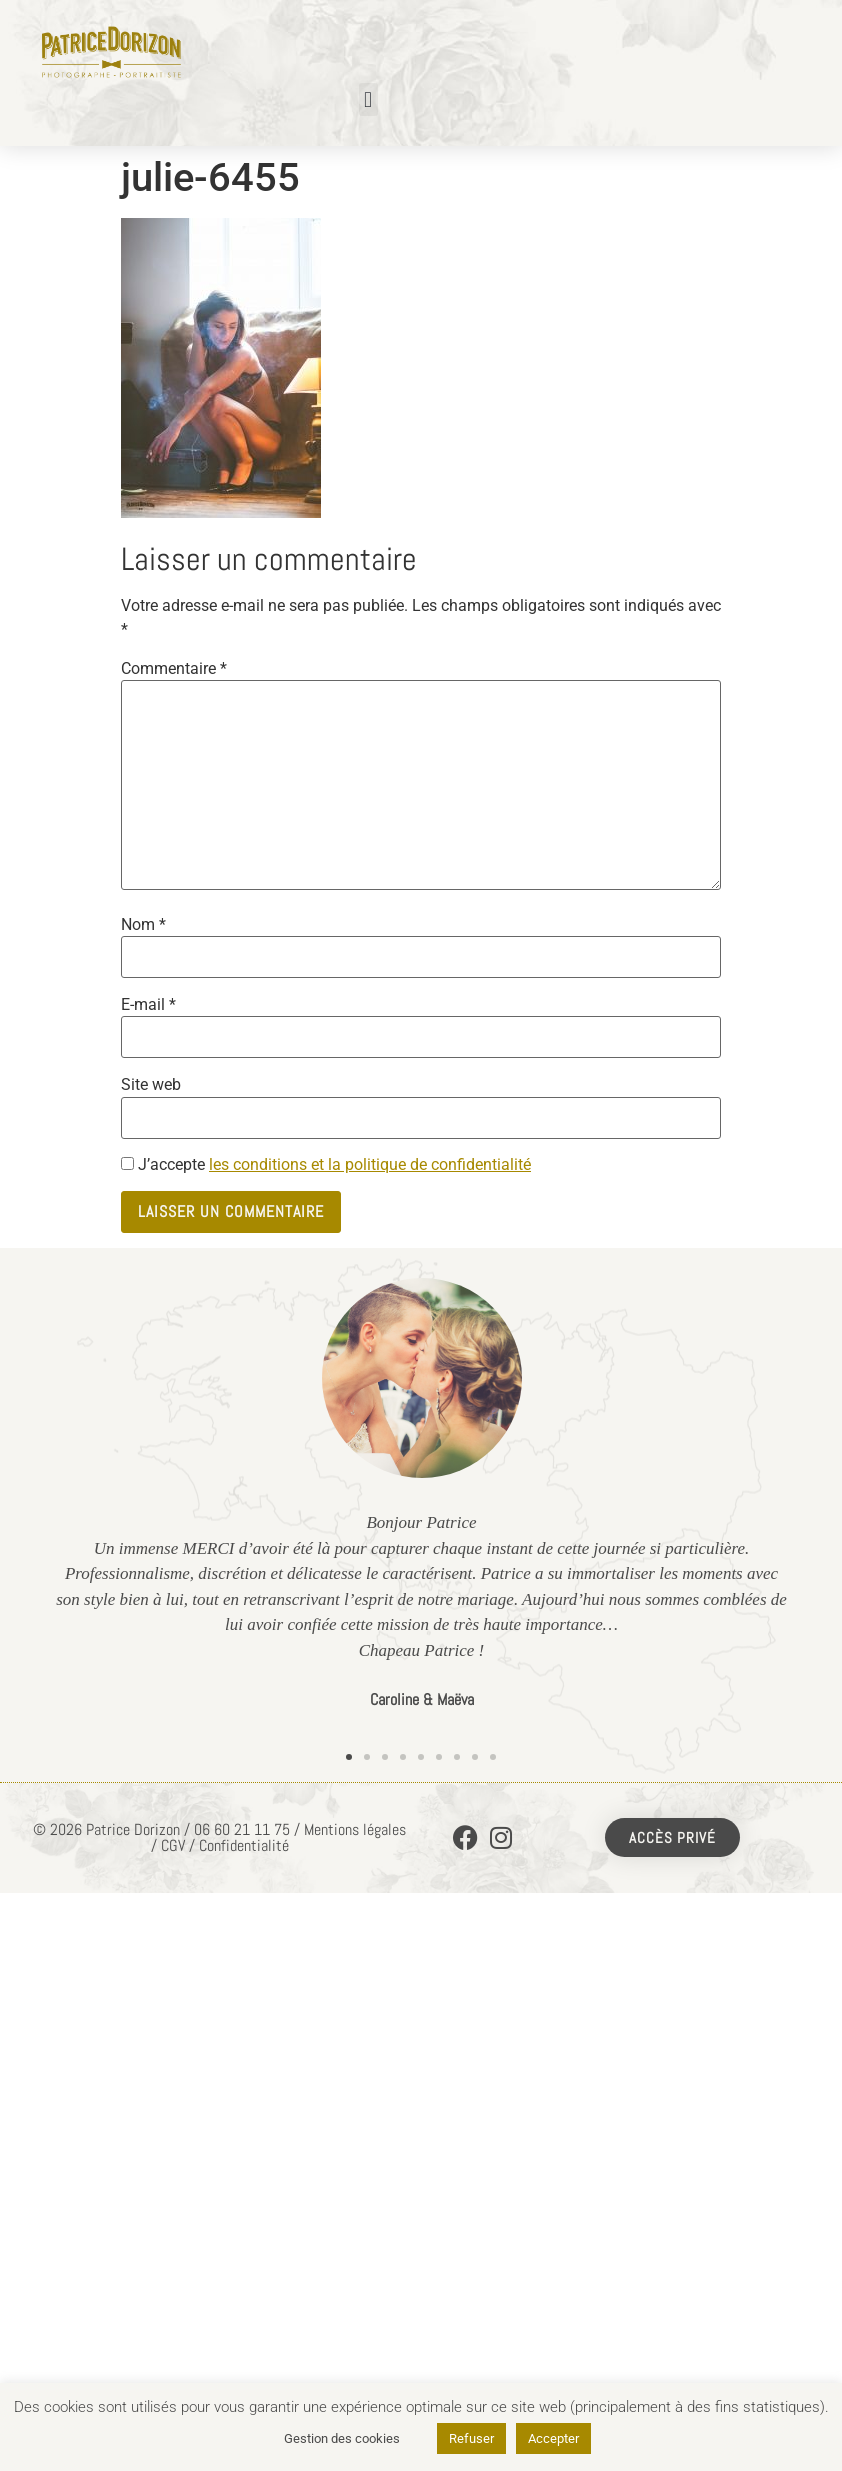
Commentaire (174, 669)
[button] (368, 99)
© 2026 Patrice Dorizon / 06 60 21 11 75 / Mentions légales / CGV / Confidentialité (219, 1837)
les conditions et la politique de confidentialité (370, 1164)
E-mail (148, 1005)
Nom (143, 925)
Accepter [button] (553, 2438)
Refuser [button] (471, 2438)
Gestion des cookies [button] (342, 2438)
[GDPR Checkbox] (127, 1163)
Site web (151, 1085)
